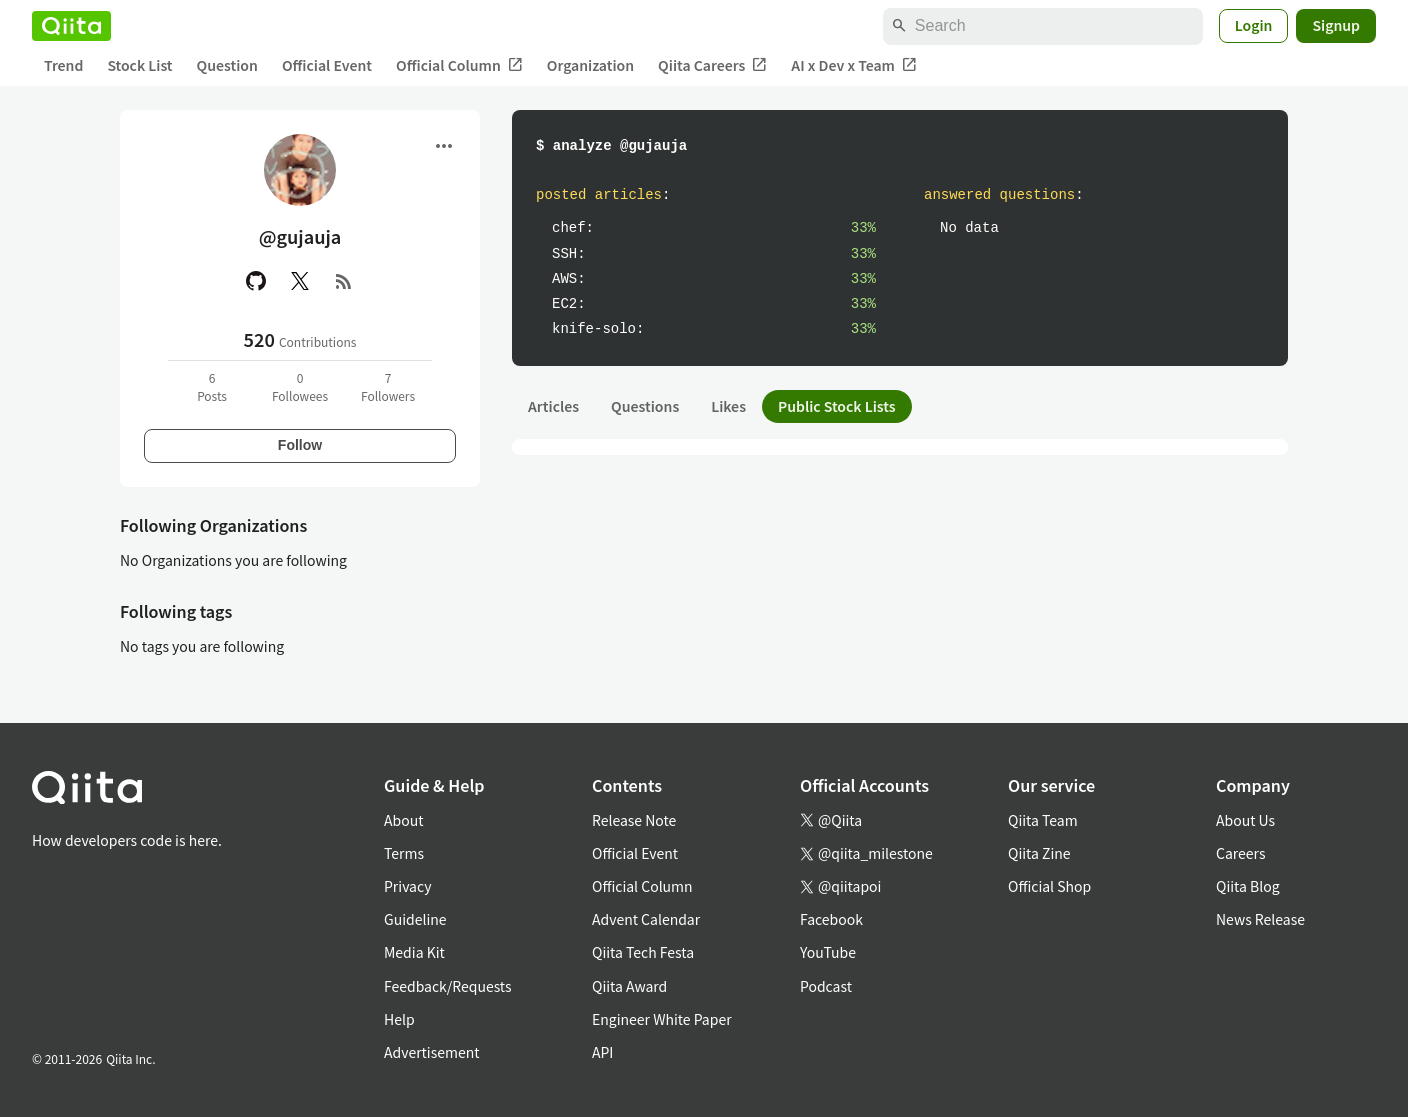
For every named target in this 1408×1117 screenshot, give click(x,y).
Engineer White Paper (662, 1019)
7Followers (388, 386)
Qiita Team (1043, 820)
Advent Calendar (646, 919)
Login (1254, 25)
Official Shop (1049, 886)
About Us (1245, 820)
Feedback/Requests (448, 986)
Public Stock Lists (837, 406)
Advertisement (432, 1052)
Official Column (459, 65)
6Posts (212, 386)
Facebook (831, 919)
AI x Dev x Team (854, 65)
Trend (63, 65)
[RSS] (344, 281)
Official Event (327, 65)
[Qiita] (71, 26)
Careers (1240, 853)
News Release (1260, 919)
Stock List (139, 65)
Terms (404, 853)
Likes (728, 406)
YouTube (828, 952)
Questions (645, 406)
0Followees (300, 386)
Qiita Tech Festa (643, 952)
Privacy (407, 886)
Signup (1336, 25)
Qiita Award (629, 986)
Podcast (826, 986)
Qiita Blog (1248, 886)
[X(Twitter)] (300, 281)
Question (227, 65)
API (602, 1052)
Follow (300, 445)
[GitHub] (256, 281)
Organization (590, 65)
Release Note (634, 820)
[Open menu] (444, 146)
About (403, 820)
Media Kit (414, 952)
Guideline (415, 919)
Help (399, 1019)
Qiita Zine (1039, 853)
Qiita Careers (712, 65)
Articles (553, 406)
